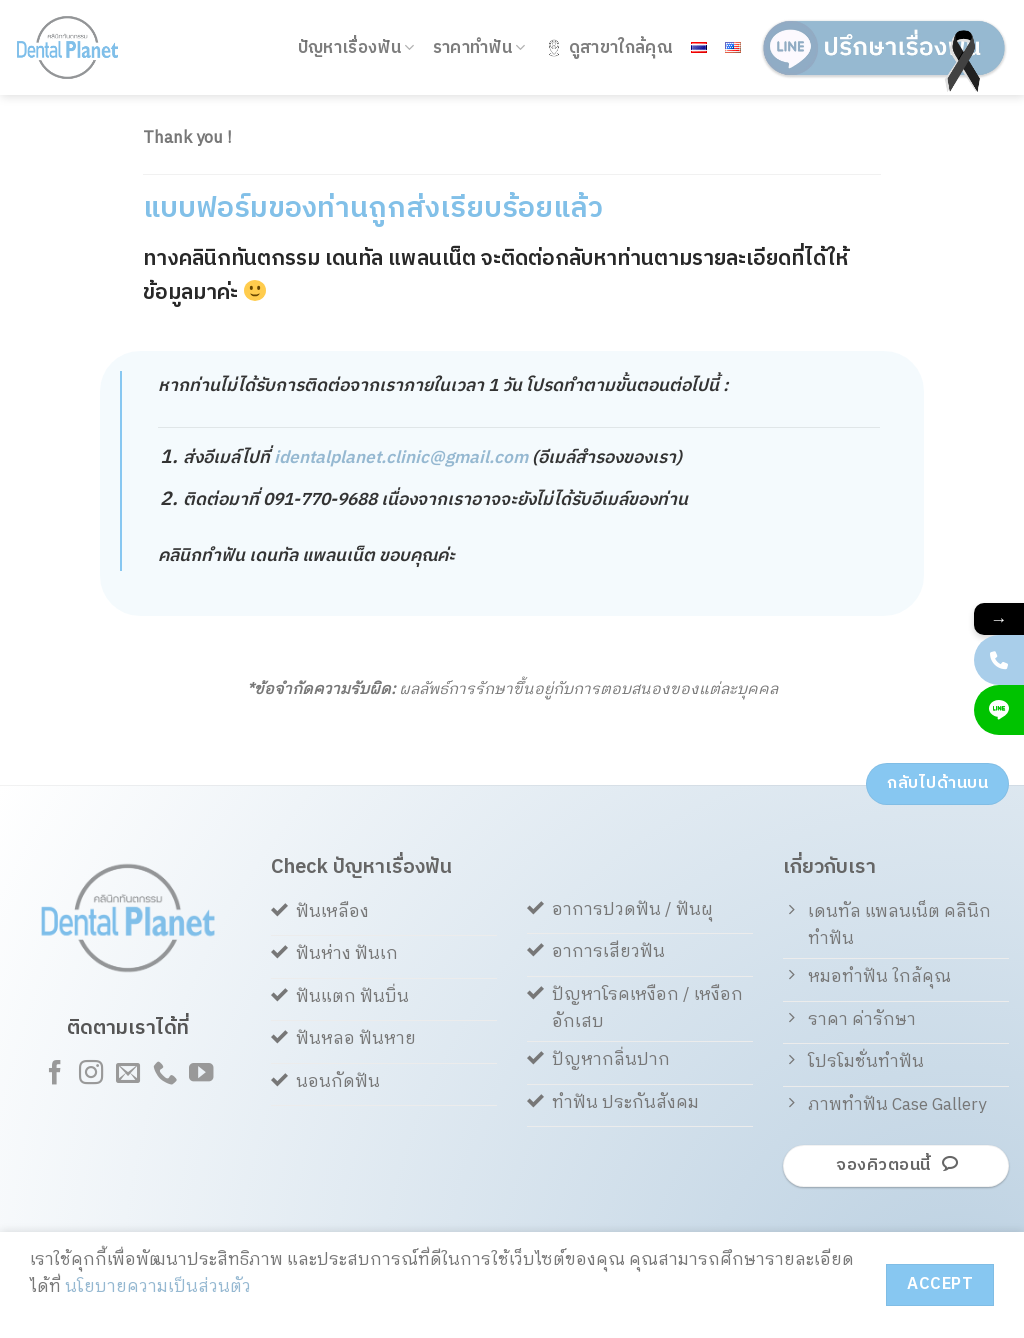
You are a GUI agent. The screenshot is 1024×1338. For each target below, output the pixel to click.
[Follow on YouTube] (201, 1074)
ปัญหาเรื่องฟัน (356, 48)
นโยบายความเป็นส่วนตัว (158, 1287)
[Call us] (164, 1074)
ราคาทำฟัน (479, 48)
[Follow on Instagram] (91, 1074)
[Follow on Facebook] (54, 1074)
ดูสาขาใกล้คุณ (608, 48)
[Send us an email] (128, 1074)
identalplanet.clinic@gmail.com (401, 458)
